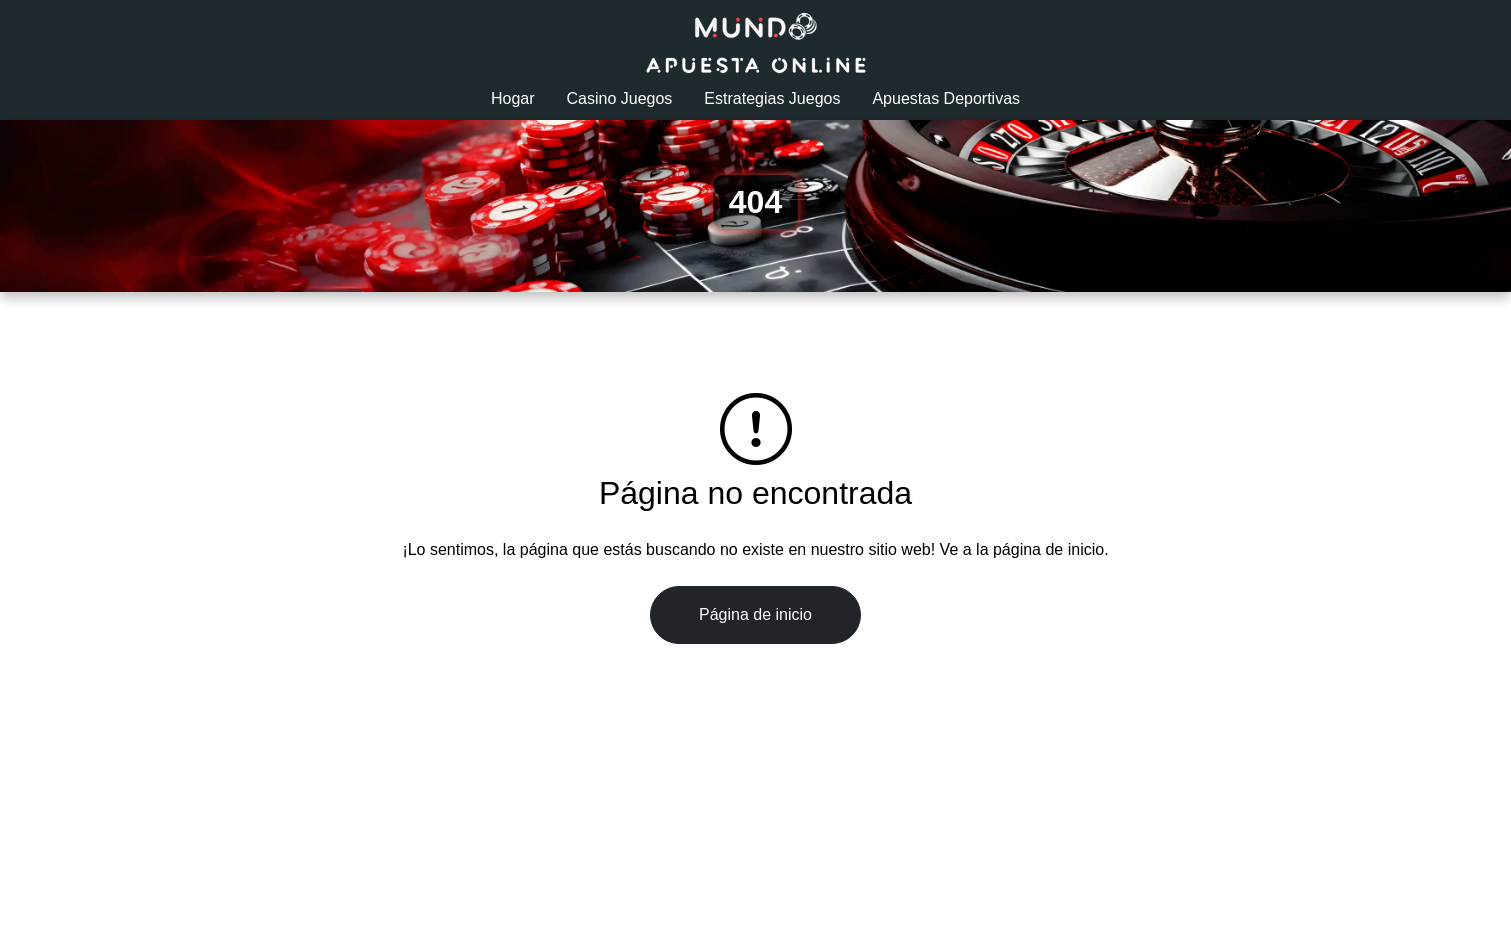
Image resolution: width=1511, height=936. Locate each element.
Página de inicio (755, 614)
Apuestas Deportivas (946, 98)
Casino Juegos (620, 98)
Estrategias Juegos (772, 98)
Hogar (513, 98)
